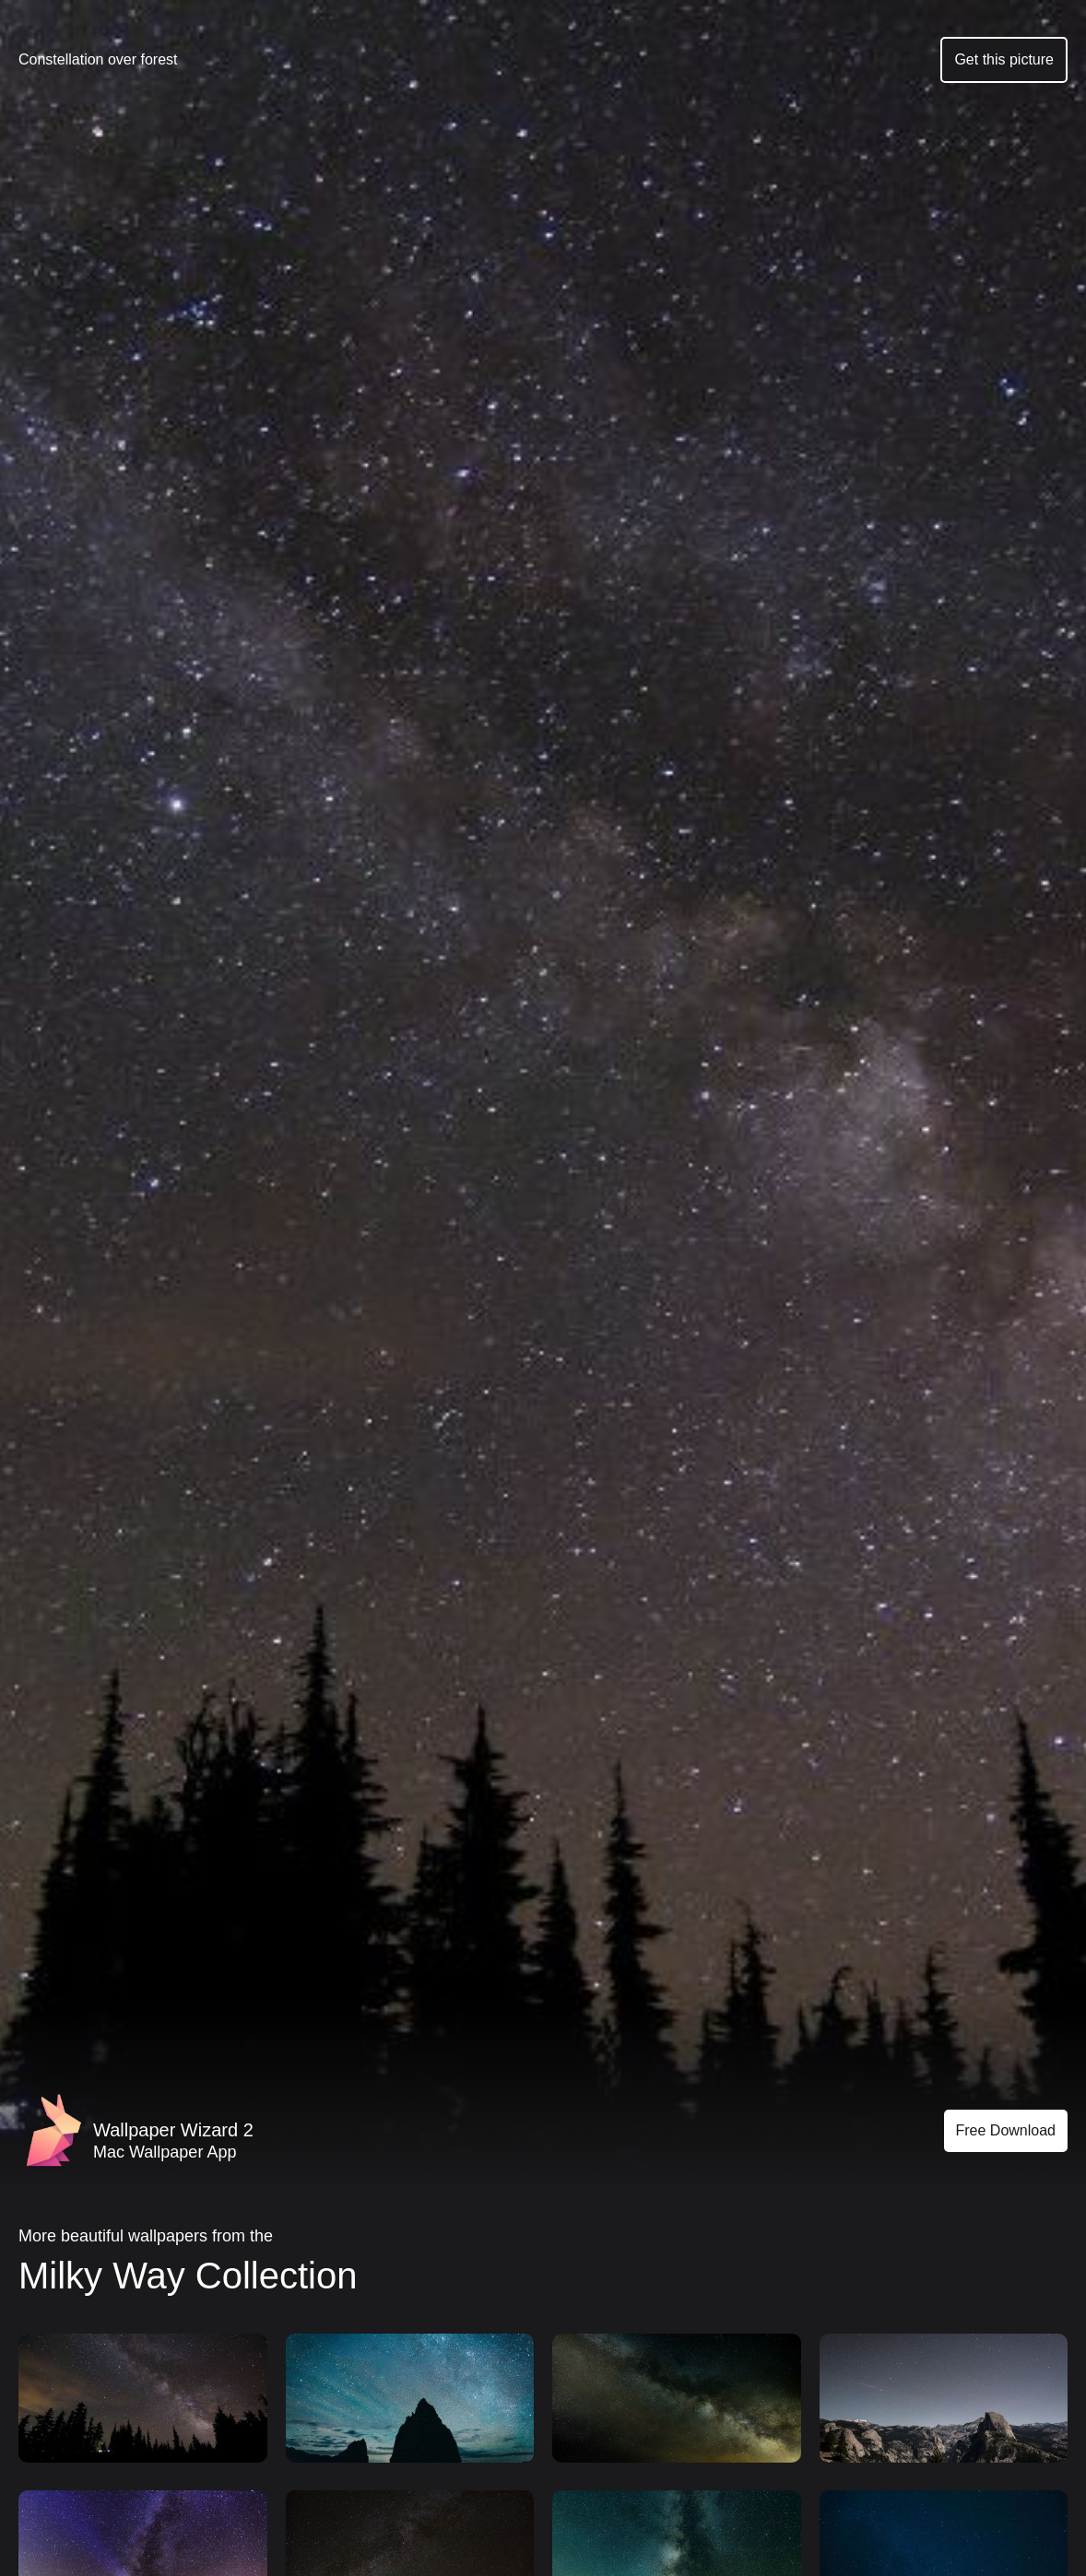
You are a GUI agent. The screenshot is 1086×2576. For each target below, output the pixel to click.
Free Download (1006, 2130)
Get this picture (1004, 59)
